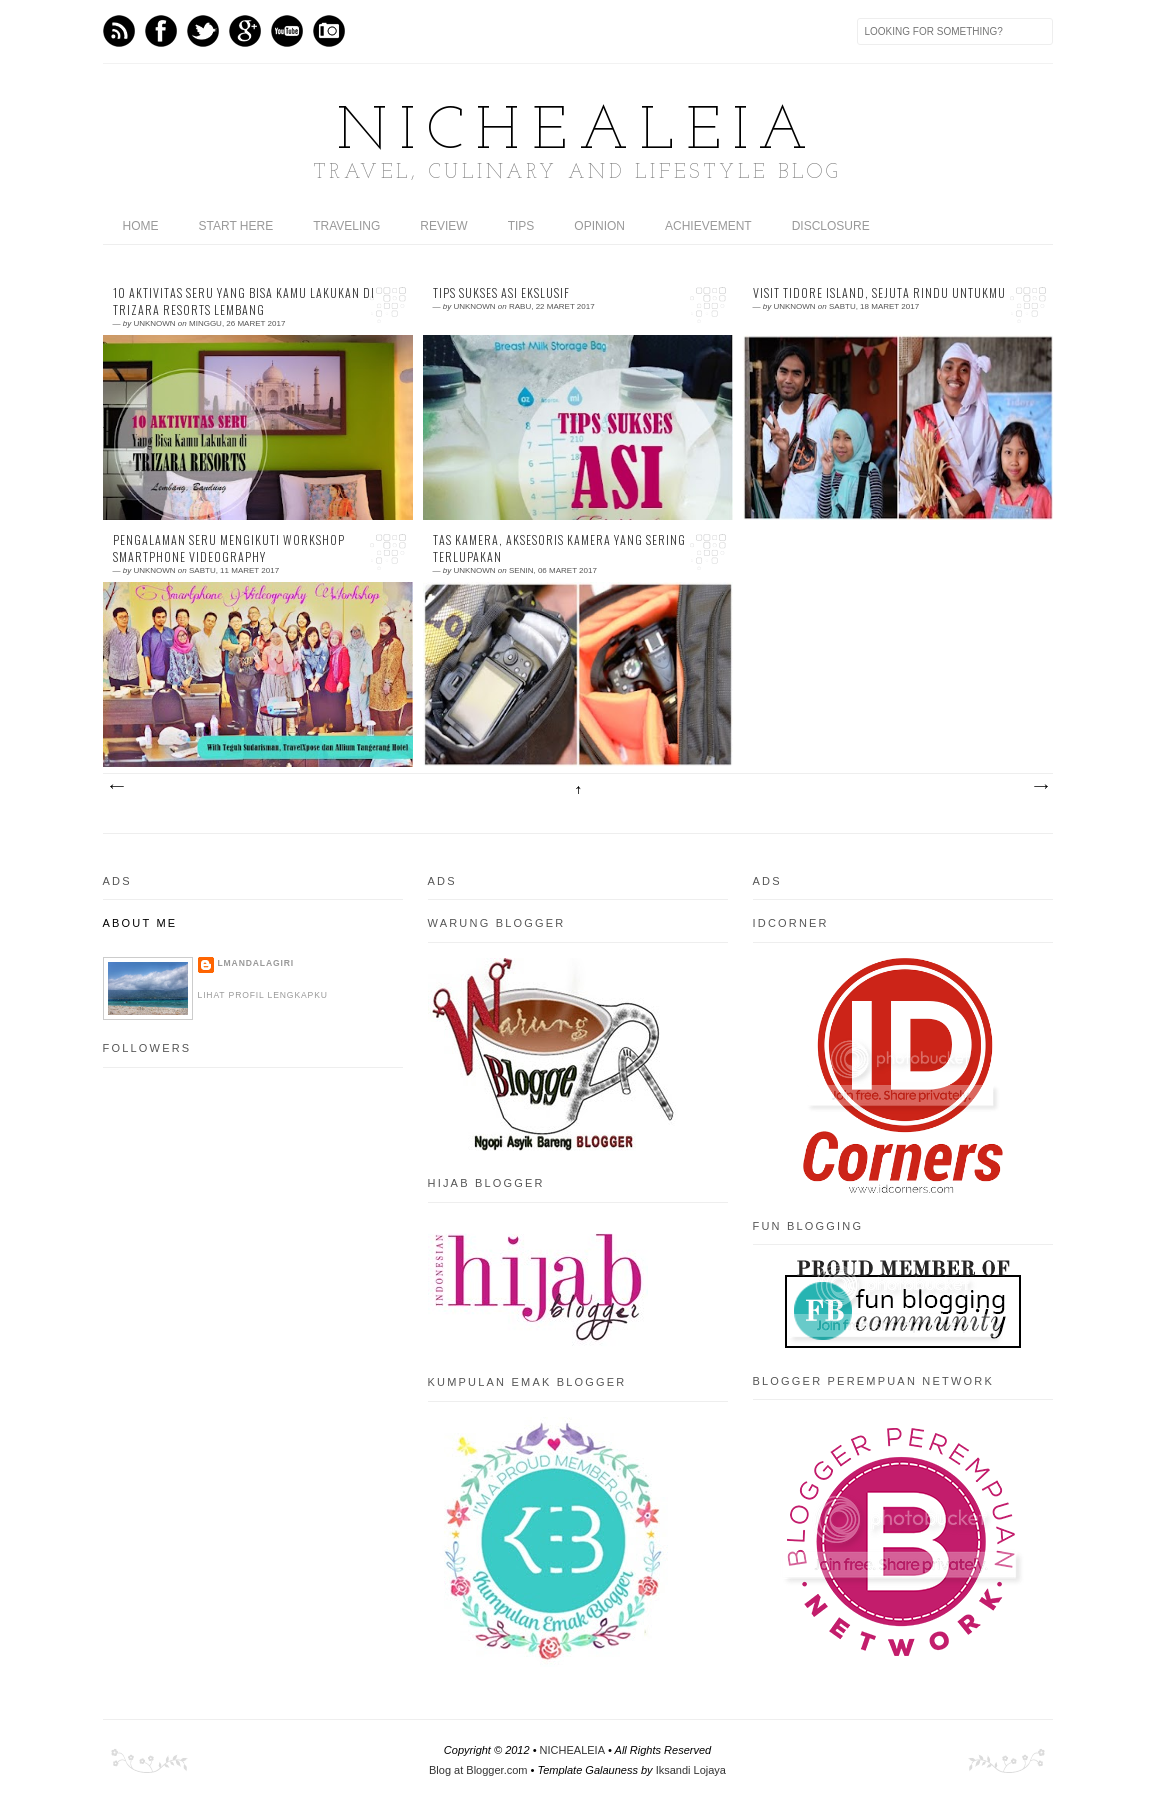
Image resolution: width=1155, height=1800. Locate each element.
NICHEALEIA (578, 133)
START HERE (236, 226)
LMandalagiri (256, 963)
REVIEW (443, 226)
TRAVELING (346, 226)
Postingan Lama (1040, 787)
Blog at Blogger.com (478, 1770)
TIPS (521, 226)
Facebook (161, 31)
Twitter (203, 31)
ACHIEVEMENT (708, 226)
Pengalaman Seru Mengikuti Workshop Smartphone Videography (229, 548)
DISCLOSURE (831, 226)
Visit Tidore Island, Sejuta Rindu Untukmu (879, 293)
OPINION (599, 226)
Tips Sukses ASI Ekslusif (501, 293)
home (141, 226)
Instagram (329, 31)
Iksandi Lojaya (691, 1770)
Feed (119, 31)
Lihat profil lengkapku (263, 995)
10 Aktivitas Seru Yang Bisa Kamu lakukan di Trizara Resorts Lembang (244, 301)
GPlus (245, 31)
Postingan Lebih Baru (116, 787)
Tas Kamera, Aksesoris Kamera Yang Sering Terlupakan (559, 548)
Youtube (287, 31)
